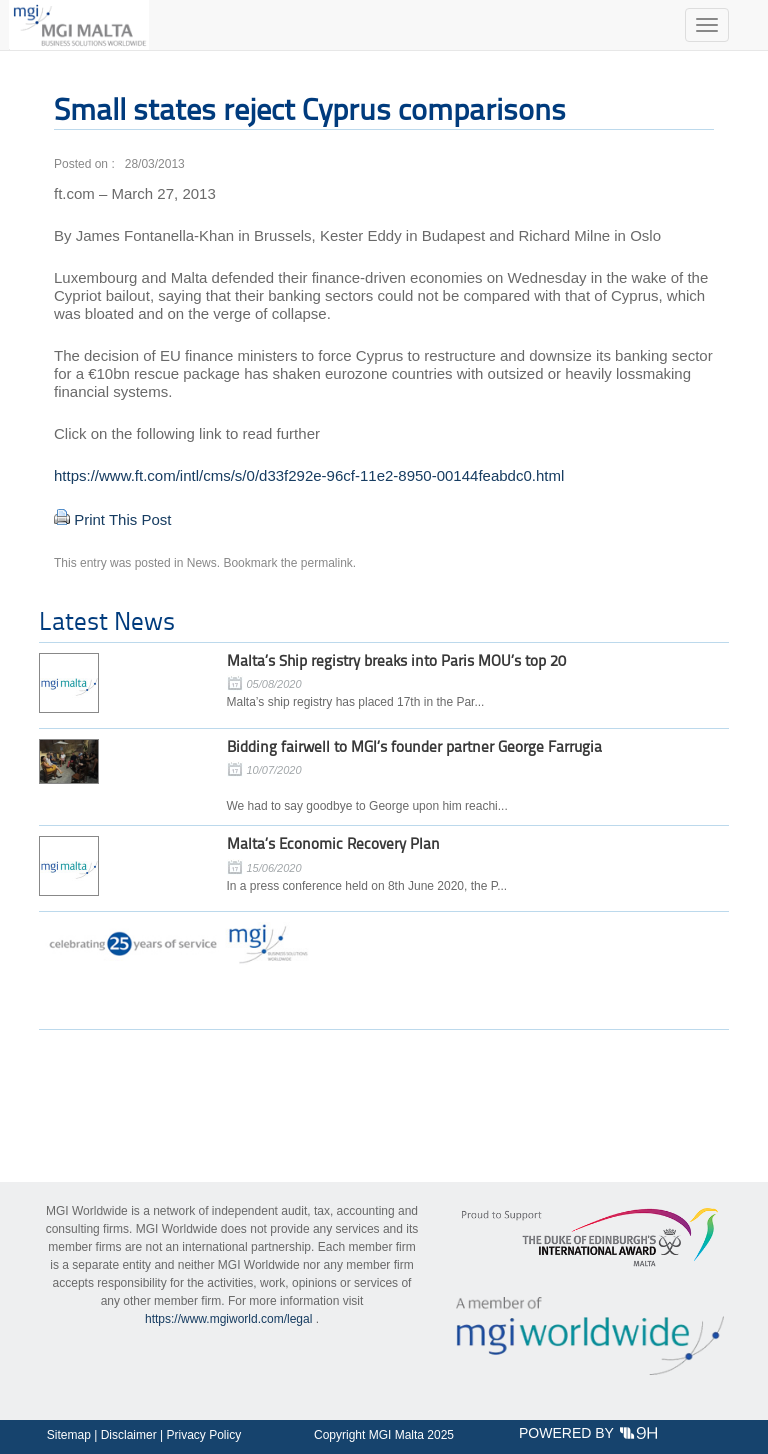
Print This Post (122, 519)
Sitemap (69, 1435)
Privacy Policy (203, 1435)
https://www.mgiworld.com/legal (228, 1319)
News (202, 563)
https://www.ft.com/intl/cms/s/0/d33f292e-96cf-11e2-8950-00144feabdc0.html (309, 475)
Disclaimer (129, 1435)
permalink (327, 563)
